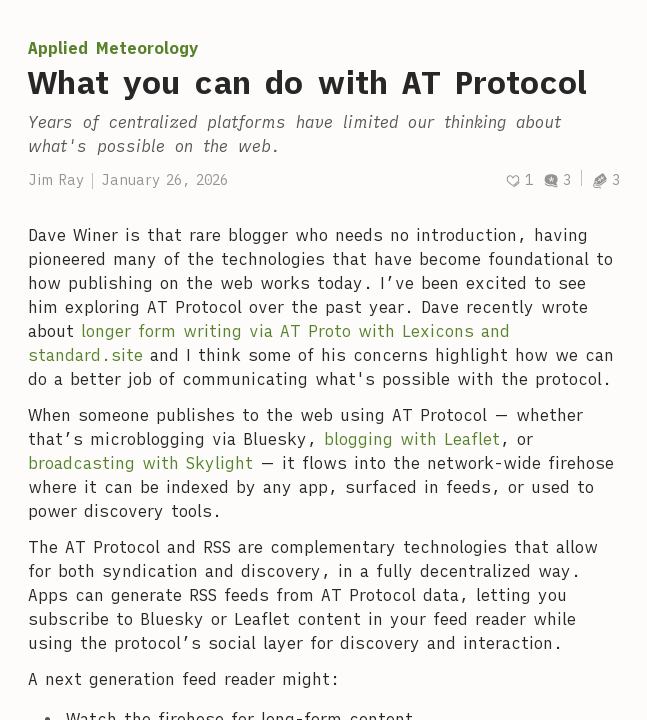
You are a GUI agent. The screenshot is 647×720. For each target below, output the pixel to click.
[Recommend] (519, 180)
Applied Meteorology (113, 48)
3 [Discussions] (557, 180)
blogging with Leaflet (412, 439)
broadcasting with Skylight (140, 463)
